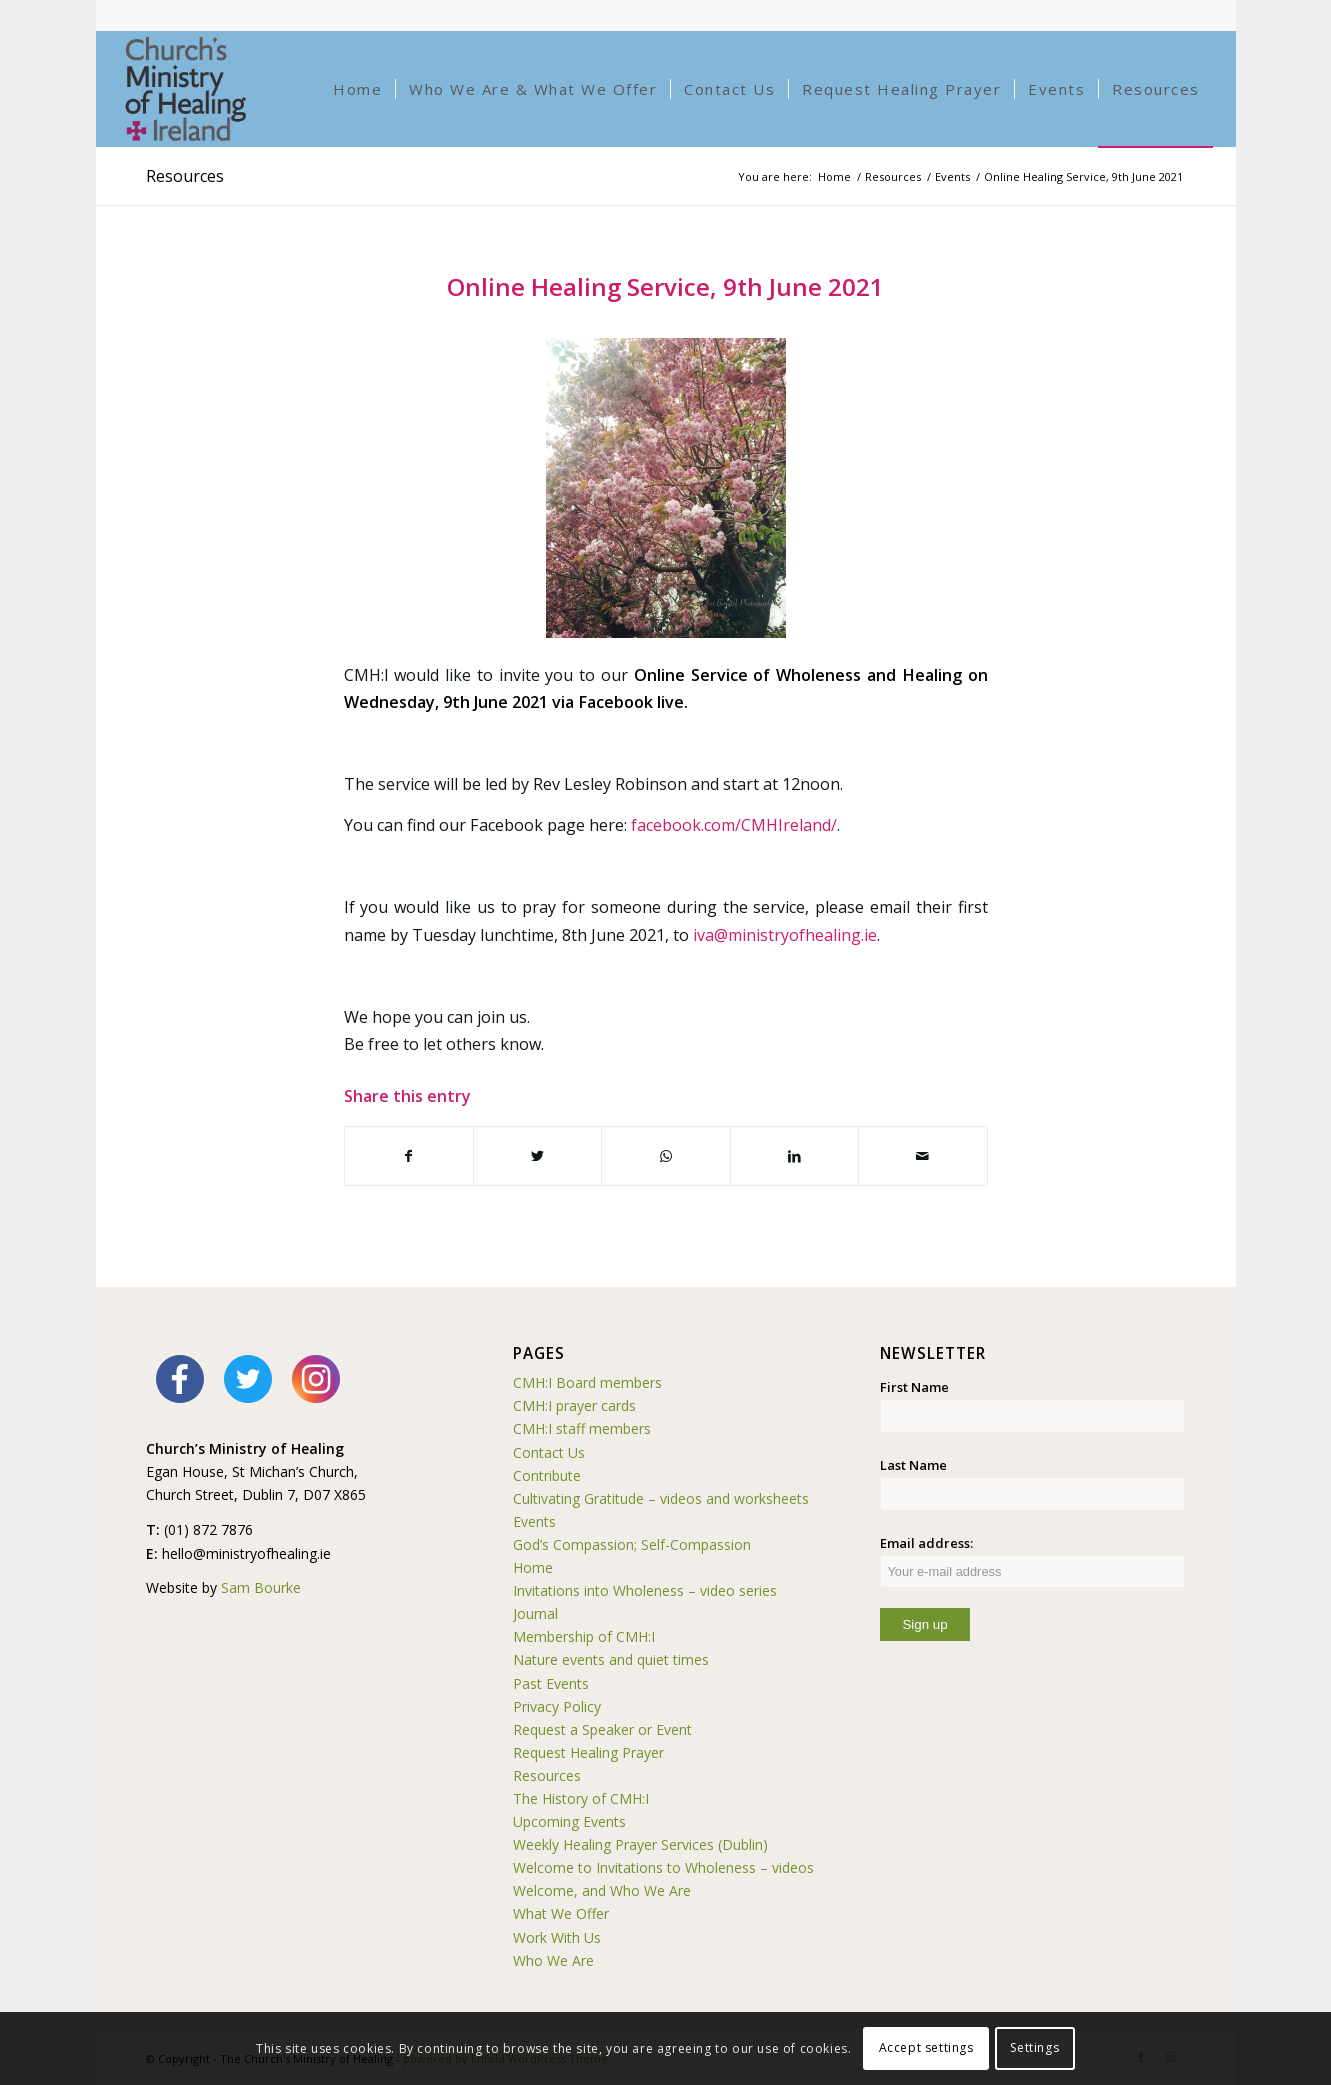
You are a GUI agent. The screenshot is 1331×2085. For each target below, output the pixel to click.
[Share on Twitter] (537, 1156)
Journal (535, 1613)
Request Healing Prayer (588, 1752)
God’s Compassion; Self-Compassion (632, 1544)
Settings (1034, 2047)
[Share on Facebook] (409, 1156)
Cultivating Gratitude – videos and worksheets (661, 1498)
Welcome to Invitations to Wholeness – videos (663, 1867)
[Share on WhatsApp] (665, 1156)
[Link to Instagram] (1198, 15)
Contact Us (549, 1452)
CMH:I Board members (587, 1382)
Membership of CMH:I (584, 1636)
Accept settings (926, 2047)
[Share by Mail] (922, 1156)
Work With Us (557, 1937)
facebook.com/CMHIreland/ (734, 825)
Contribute (547, 1475)
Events (534, 1521)
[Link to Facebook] (1167, 15)
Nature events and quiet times (611, 1659)
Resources (185, 176)
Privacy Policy (557, 1706)
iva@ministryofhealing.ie (785, 935)
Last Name (913, 1465)
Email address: (1032, 1561)
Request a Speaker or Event (602, 1729)
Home (533, 1567)
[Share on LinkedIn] (794, 1156)
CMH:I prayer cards (574, 1405)
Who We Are (553, 1960)
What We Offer (561, 1913)
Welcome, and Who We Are (602, 1890)
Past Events (551, 1683)
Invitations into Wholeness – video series (645, 1590)
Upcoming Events (569, 1821)
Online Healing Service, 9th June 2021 (665, 286)
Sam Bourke (261, 1587)
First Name (914, 1387)
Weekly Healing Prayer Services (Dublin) (640, 1844)
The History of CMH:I (581, 1798)
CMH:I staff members (582, 1428)
